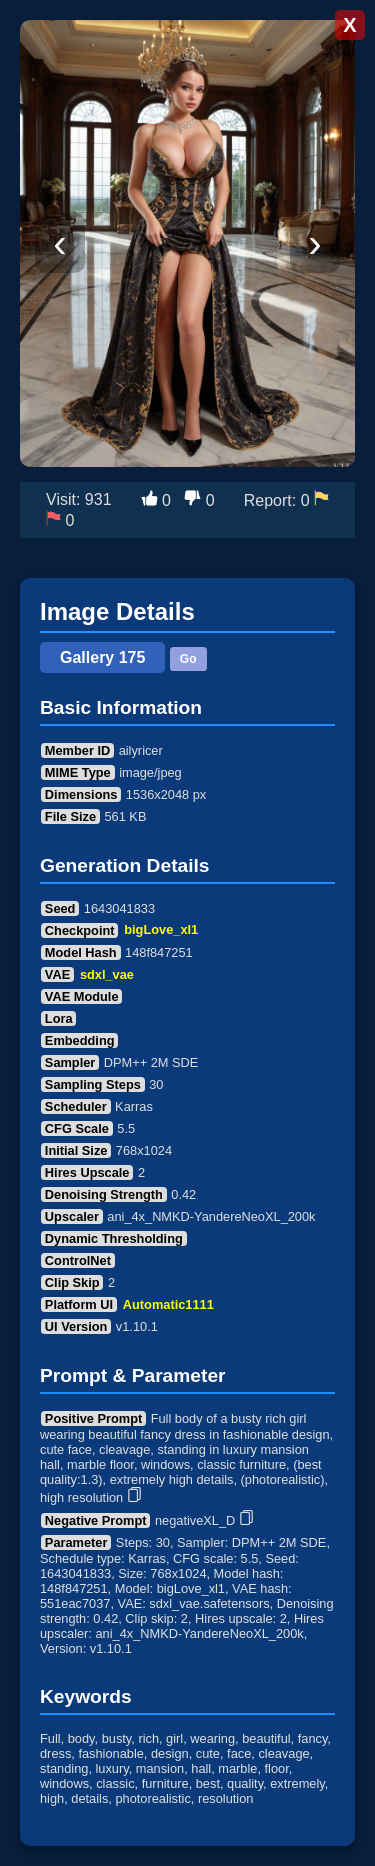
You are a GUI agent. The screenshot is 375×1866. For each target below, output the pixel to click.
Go (188, 659)
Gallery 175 (102, 657)
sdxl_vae (107, 974)
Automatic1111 (168, 1304)
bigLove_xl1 (161, 930)
